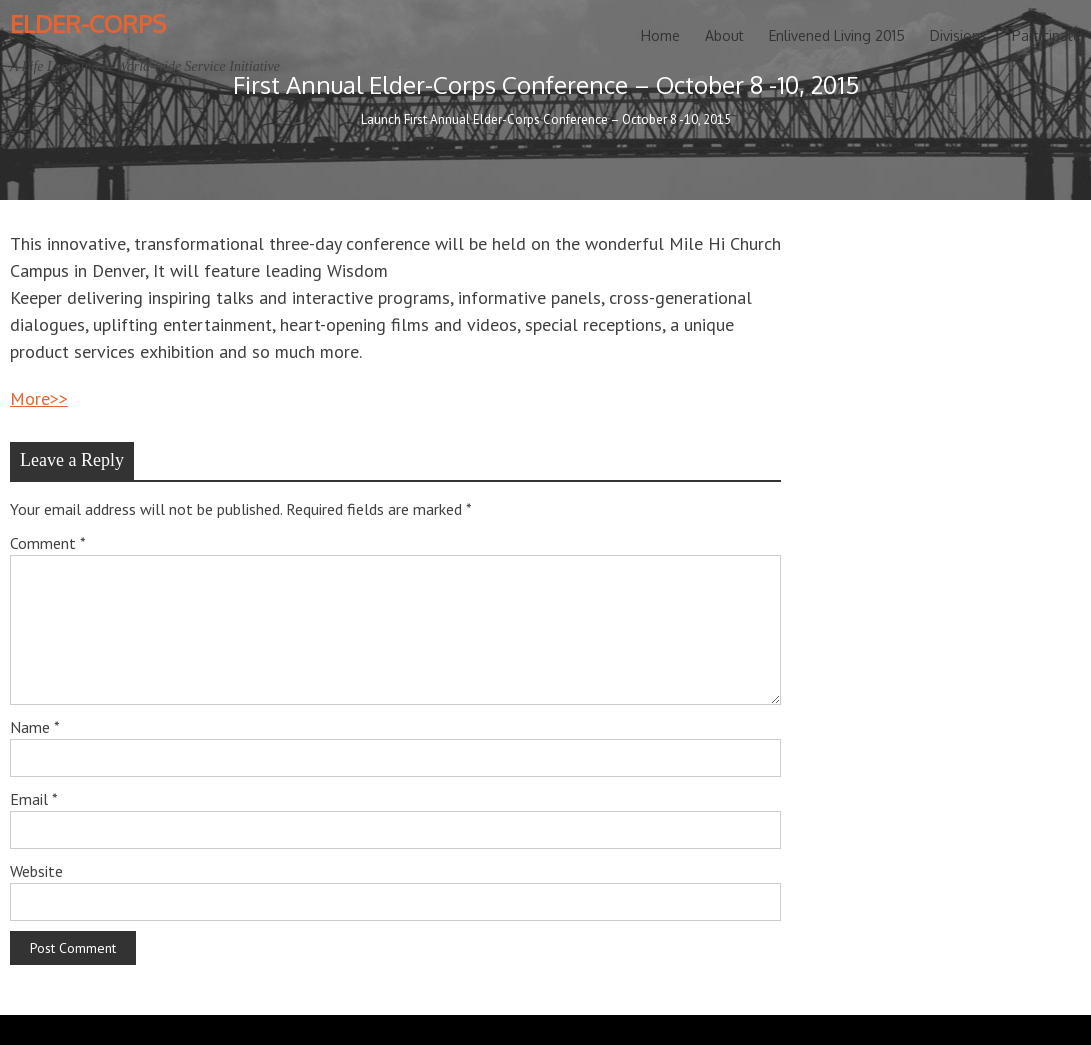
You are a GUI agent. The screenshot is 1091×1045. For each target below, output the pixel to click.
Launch (381, 119)
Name (35, 727)
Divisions (958, 35)
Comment (48, 543)
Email (34, 799)
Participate (1046, 35)
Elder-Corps (88, 23)
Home (660, 35)
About (724, 35)
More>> (39, 398)
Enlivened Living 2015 (837, 35)
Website (36, 871)
